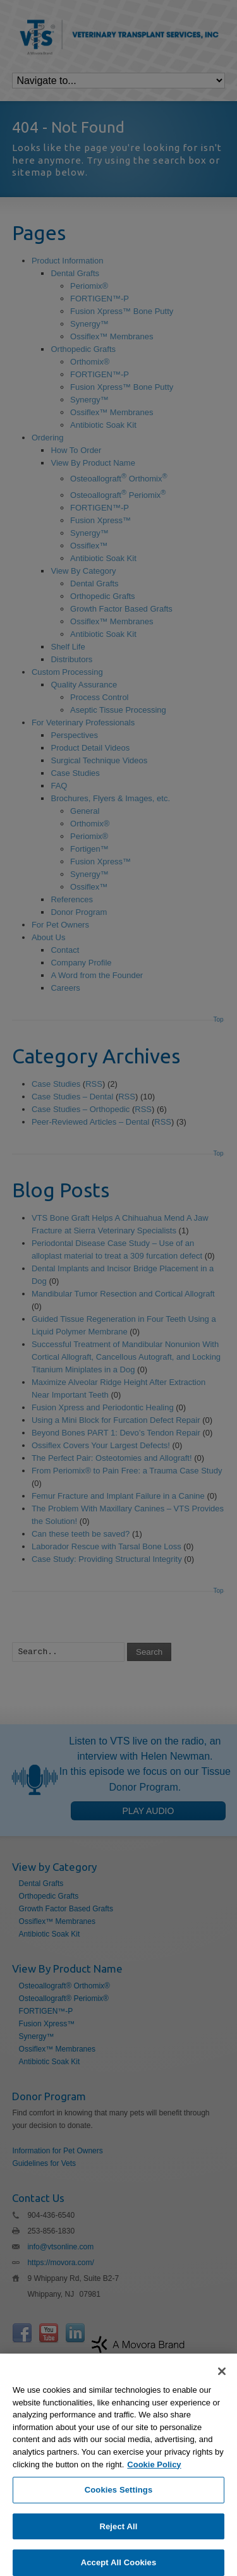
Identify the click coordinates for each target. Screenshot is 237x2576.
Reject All (118, 2545)
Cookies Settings (119, 2509)
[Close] (222, 2391)
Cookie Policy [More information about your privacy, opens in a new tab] (154, 2483)
